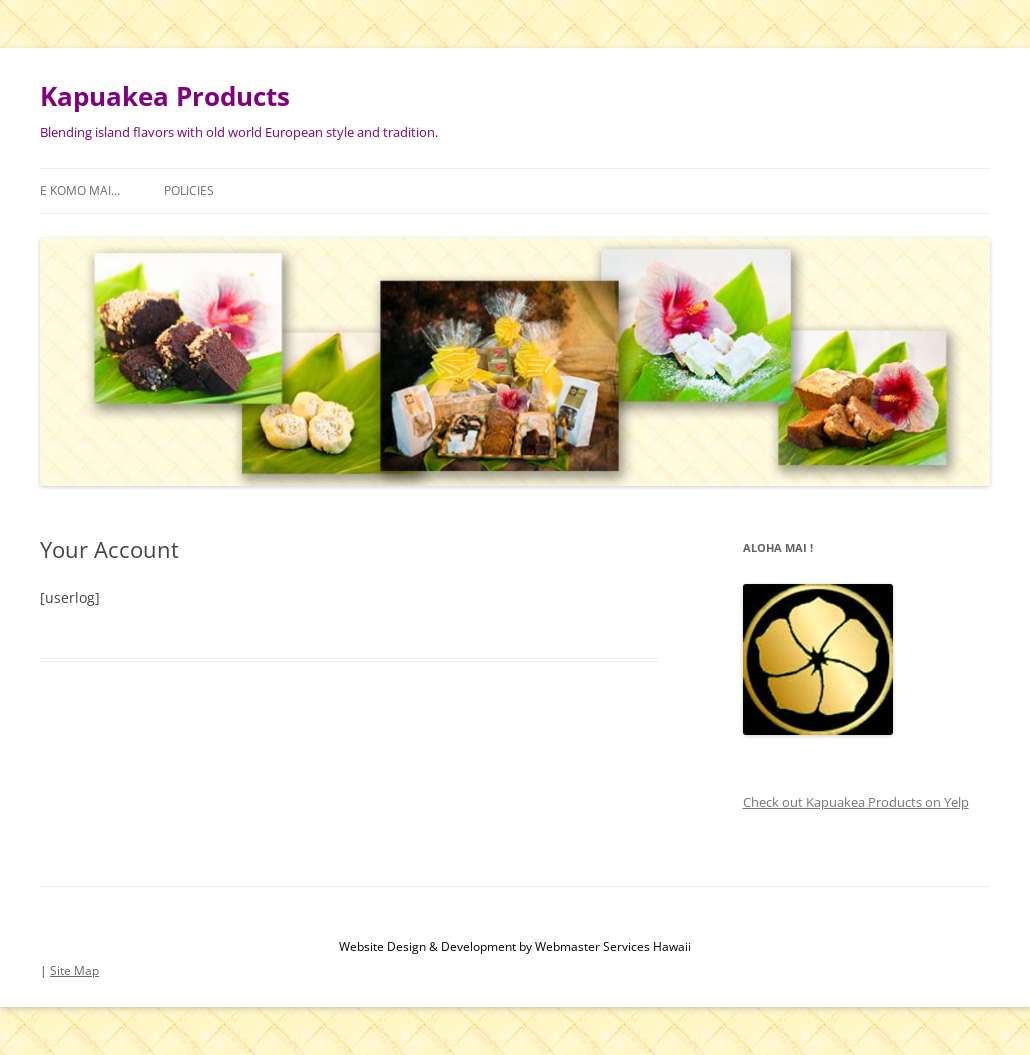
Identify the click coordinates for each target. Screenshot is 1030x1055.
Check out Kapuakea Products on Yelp (856, 802)
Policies (189, 190)
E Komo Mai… (80, 190)
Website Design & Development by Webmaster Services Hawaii (515, 946)
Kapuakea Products (165, 96)
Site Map (74, 970)
